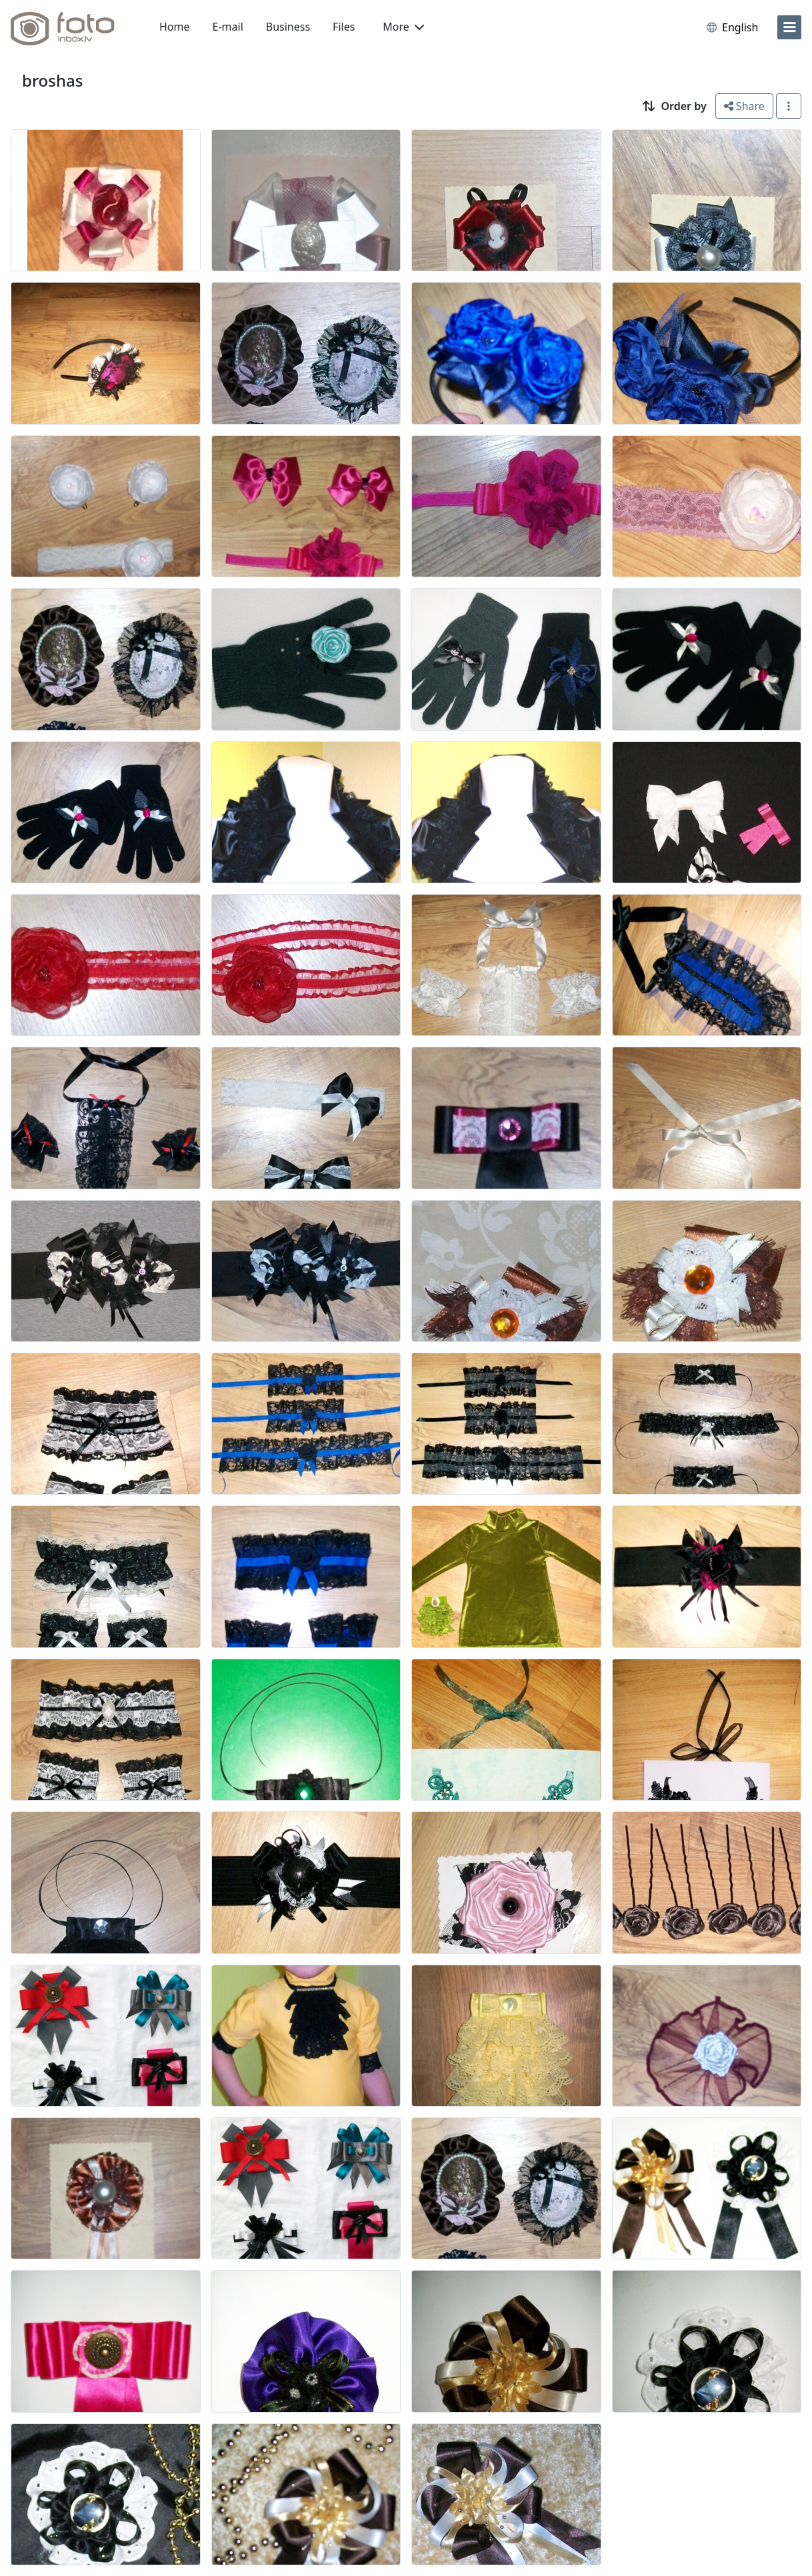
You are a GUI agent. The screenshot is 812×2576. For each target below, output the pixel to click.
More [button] (403, 26)
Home (174, 26)
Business (288, 26)
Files (344, 26)
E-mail (228, 26)
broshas (52, 80)
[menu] (789, 27)
